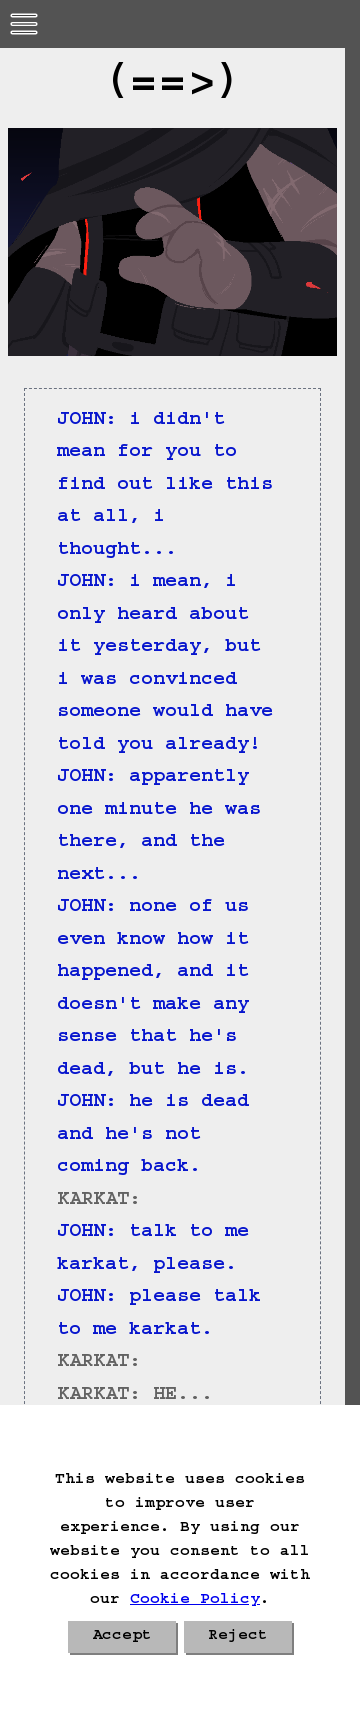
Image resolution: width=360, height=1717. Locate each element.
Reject (238, 1637)
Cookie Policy (195, 1601)
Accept (122, 1637)
